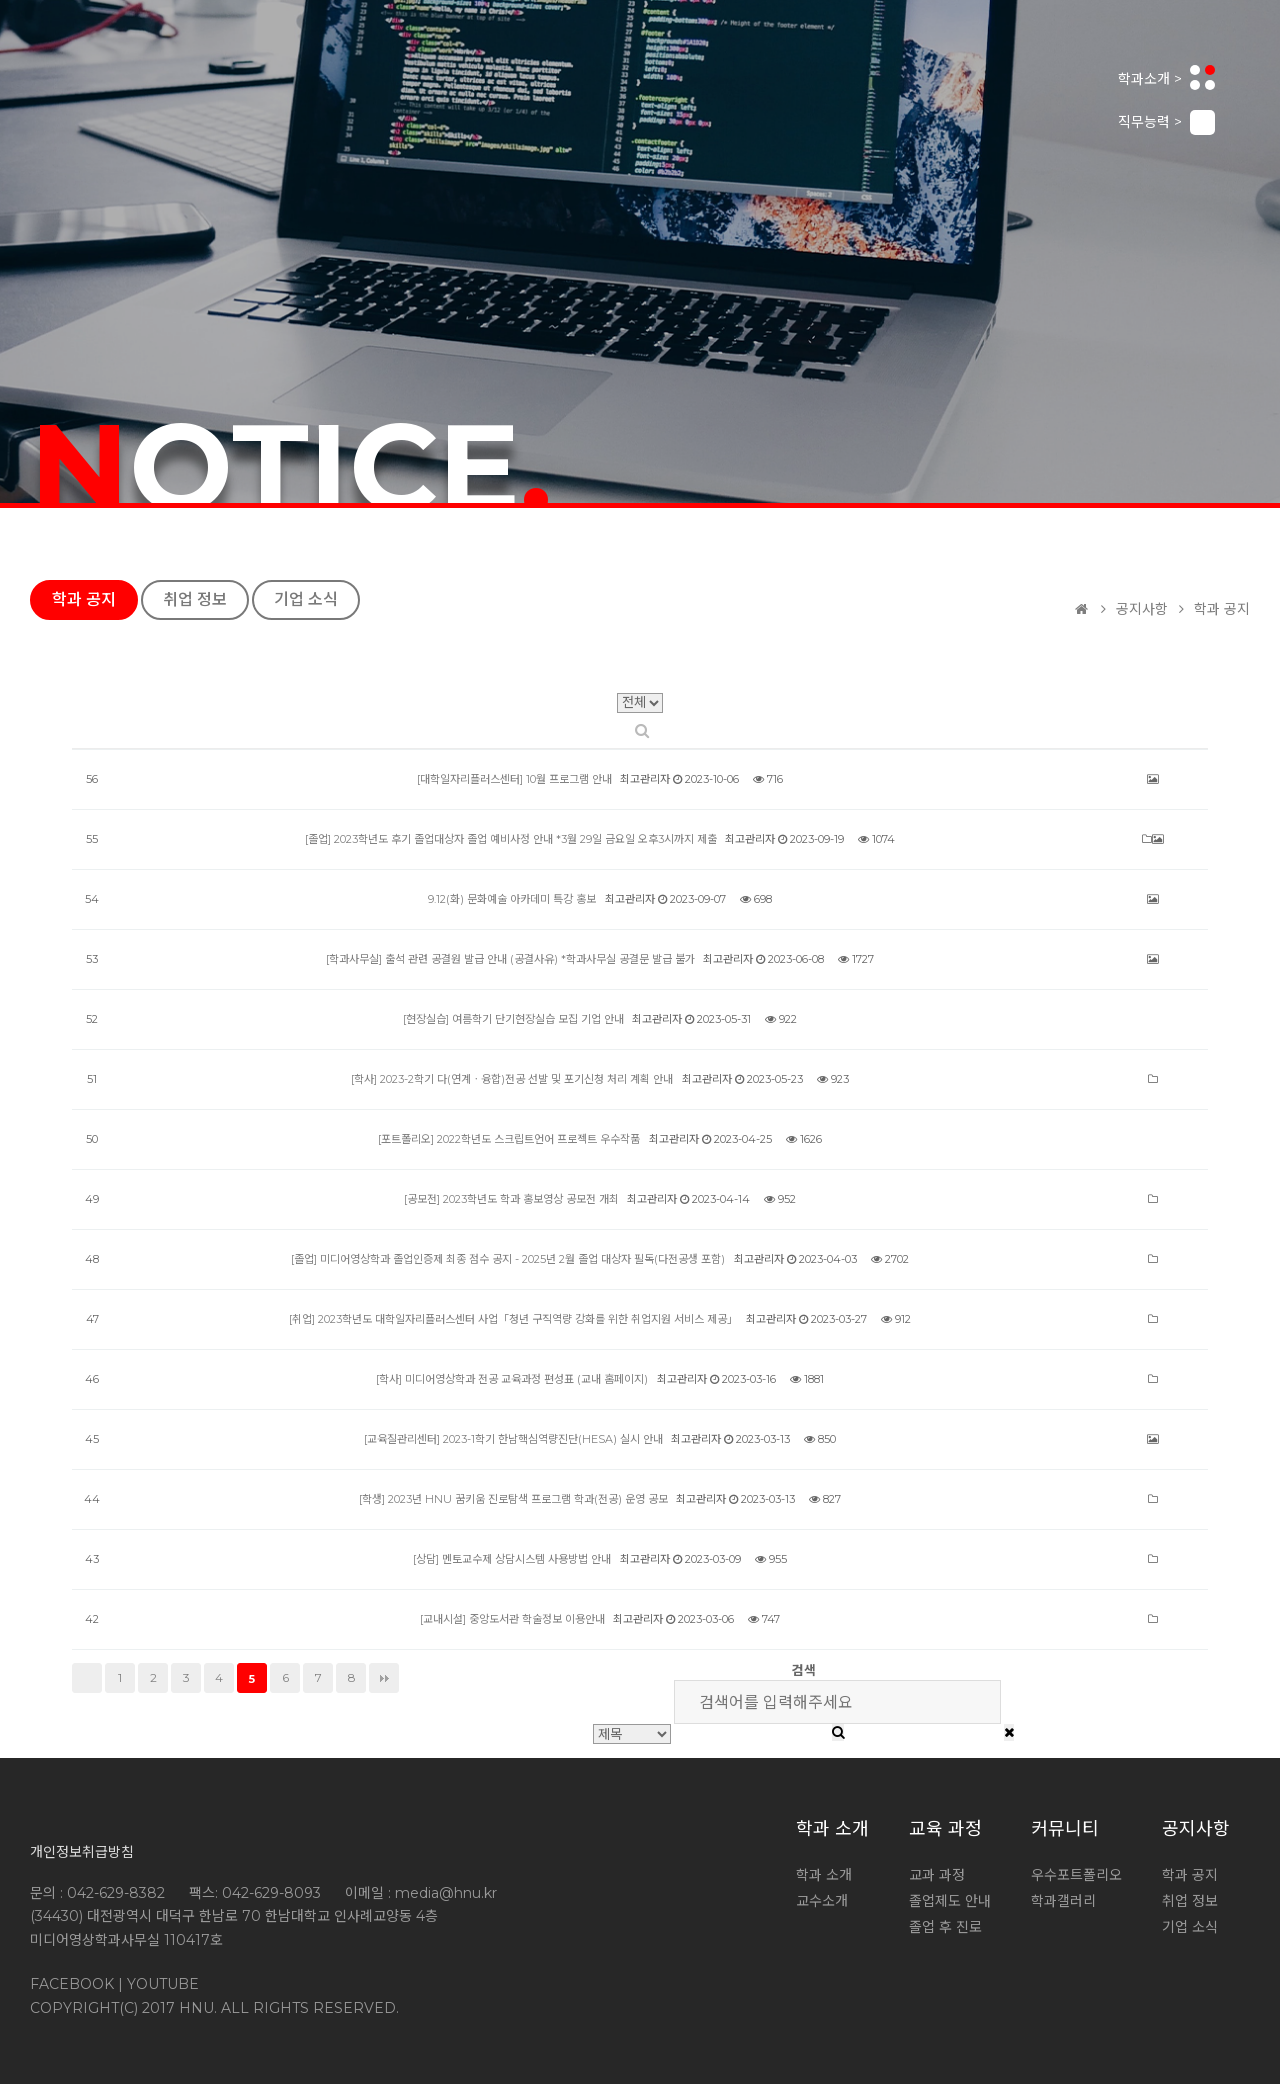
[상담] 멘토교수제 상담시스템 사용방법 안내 (512, 1559)
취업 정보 (195, 599)
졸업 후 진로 (945, 1927)
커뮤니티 (1065, 1829)
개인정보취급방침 (82, 1852)
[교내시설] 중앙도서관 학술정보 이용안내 (512, 1619)
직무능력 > (1166, 122)
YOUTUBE (163, 1984)
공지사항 (1196, 1829)
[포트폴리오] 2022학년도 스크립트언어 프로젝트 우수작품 (509, 1139)
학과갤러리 (1063, 1901)
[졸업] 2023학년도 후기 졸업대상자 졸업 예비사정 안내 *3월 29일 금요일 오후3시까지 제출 (511, 839)
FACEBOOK (72, 1984)
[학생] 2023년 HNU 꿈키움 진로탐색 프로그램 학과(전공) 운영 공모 (513, 1499)
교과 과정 (937, 1875)
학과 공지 (84, 599)
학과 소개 (832, 1829)
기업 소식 (306, 599)
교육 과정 (945, 1829)
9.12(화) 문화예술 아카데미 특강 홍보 (512, 899)
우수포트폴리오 (1076, 1875)
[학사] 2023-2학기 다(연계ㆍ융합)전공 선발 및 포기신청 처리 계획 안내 (512, 1079)
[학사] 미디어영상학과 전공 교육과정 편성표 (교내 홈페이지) (512, 1379)
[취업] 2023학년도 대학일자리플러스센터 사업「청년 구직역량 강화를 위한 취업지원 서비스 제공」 (513, 1319)
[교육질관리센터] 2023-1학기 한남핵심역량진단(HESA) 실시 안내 (513, 1439)
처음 (87, 1678)
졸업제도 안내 (950, 1901)
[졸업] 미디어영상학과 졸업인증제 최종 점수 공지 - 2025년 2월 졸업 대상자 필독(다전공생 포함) (508, 1259)
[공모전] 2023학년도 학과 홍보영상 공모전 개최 (511, 1199)
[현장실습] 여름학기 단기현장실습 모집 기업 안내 (513, 1019)
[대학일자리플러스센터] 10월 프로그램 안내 (514, 779)
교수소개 (822, 1901)
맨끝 (384, 1678)
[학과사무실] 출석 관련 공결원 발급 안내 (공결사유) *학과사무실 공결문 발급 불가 (510, 959)
